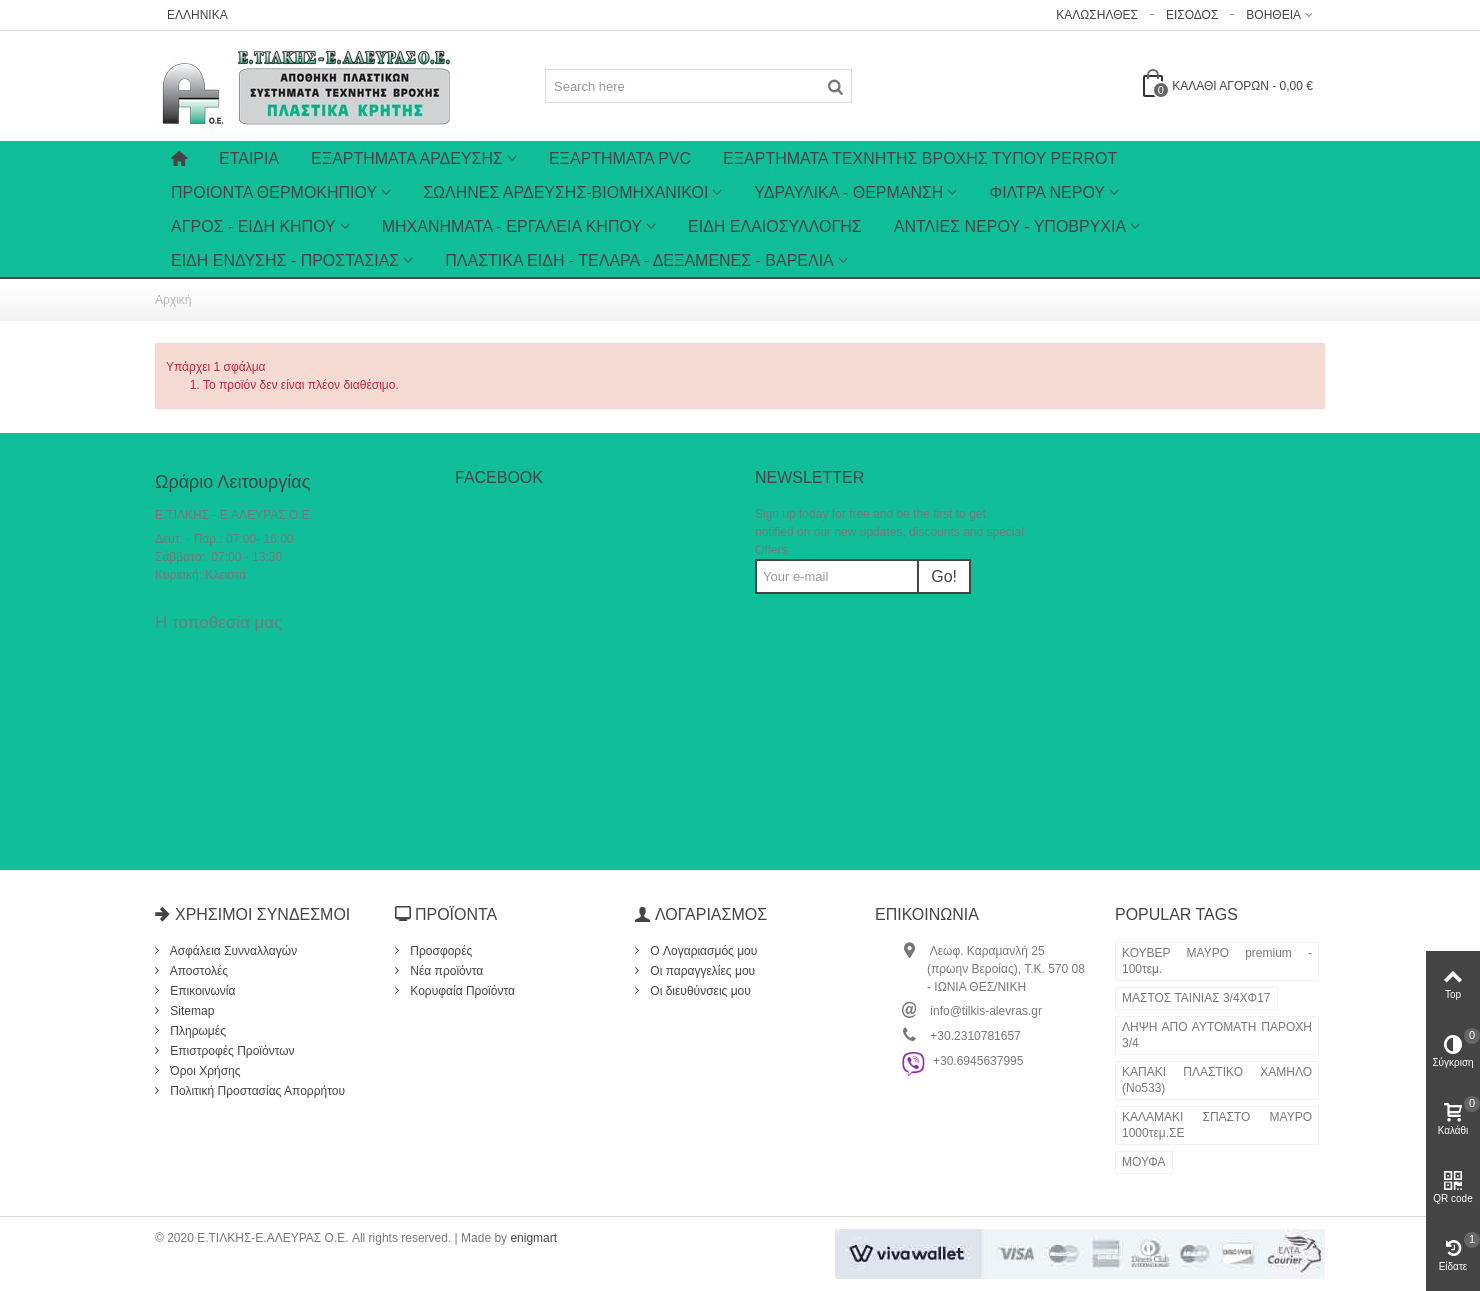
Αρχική (173, 300)
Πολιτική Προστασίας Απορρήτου (256, 1091)
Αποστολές (197, 971)
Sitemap (190, 1011)
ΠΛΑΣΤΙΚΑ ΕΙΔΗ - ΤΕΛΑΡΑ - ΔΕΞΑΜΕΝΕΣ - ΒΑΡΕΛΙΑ (639, 260)
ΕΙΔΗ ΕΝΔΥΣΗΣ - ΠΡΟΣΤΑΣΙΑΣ (285, 260)
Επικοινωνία (201, 991)
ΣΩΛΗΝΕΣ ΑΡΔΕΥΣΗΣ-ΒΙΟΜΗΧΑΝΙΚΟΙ (565, 192)
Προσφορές (439, 951)
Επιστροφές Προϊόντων (231, 1051)
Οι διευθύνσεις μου (699, 991)
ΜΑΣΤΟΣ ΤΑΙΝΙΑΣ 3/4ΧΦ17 (1196, 998)
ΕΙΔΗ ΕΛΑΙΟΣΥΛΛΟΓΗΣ (775, 226)
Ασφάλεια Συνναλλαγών (232, 951)
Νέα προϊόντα (445, 971)
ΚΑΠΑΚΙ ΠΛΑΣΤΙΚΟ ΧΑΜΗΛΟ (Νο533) (1217, 1080)
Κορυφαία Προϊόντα (461, 991)
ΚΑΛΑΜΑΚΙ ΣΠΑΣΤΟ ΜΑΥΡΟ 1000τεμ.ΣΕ (1217, 1125)
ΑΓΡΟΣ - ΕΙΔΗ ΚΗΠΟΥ (253, 226)
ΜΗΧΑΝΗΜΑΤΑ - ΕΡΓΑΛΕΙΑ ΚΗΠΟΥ (512, 226)
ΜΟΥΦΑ (1144, 1162)
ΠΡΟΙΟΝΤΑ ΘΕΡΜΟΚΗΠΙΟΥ (274, 192)
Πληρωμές (196, 1031)
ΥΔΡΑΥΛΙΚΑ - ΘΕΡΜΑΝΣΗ (848, 192)
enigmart (533, 1238)
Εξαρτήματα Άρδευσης (407, 158)
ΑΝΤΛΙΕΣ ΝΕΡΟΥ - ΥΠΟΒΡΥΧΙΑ (1010, 226)
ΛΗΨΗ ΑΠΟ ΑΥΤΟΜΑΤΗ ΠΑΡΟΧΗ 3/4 (1217, 1035)
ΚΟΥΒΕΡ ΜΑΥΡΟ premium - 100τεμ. (1217, 961)
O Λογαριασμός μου (702, 951)
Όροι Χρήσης (204, 1071)
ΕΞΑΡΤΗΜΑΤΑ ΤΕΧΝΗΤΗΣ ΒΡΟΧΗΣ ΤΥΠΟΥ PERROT (920, 158)
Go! (944, 576)
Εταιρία (249, 158)
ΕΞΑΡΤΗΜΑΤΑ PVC (620, 158)
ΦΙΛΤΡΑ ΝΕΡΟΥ (1047, 192)
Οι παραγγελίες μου (701, 971)
